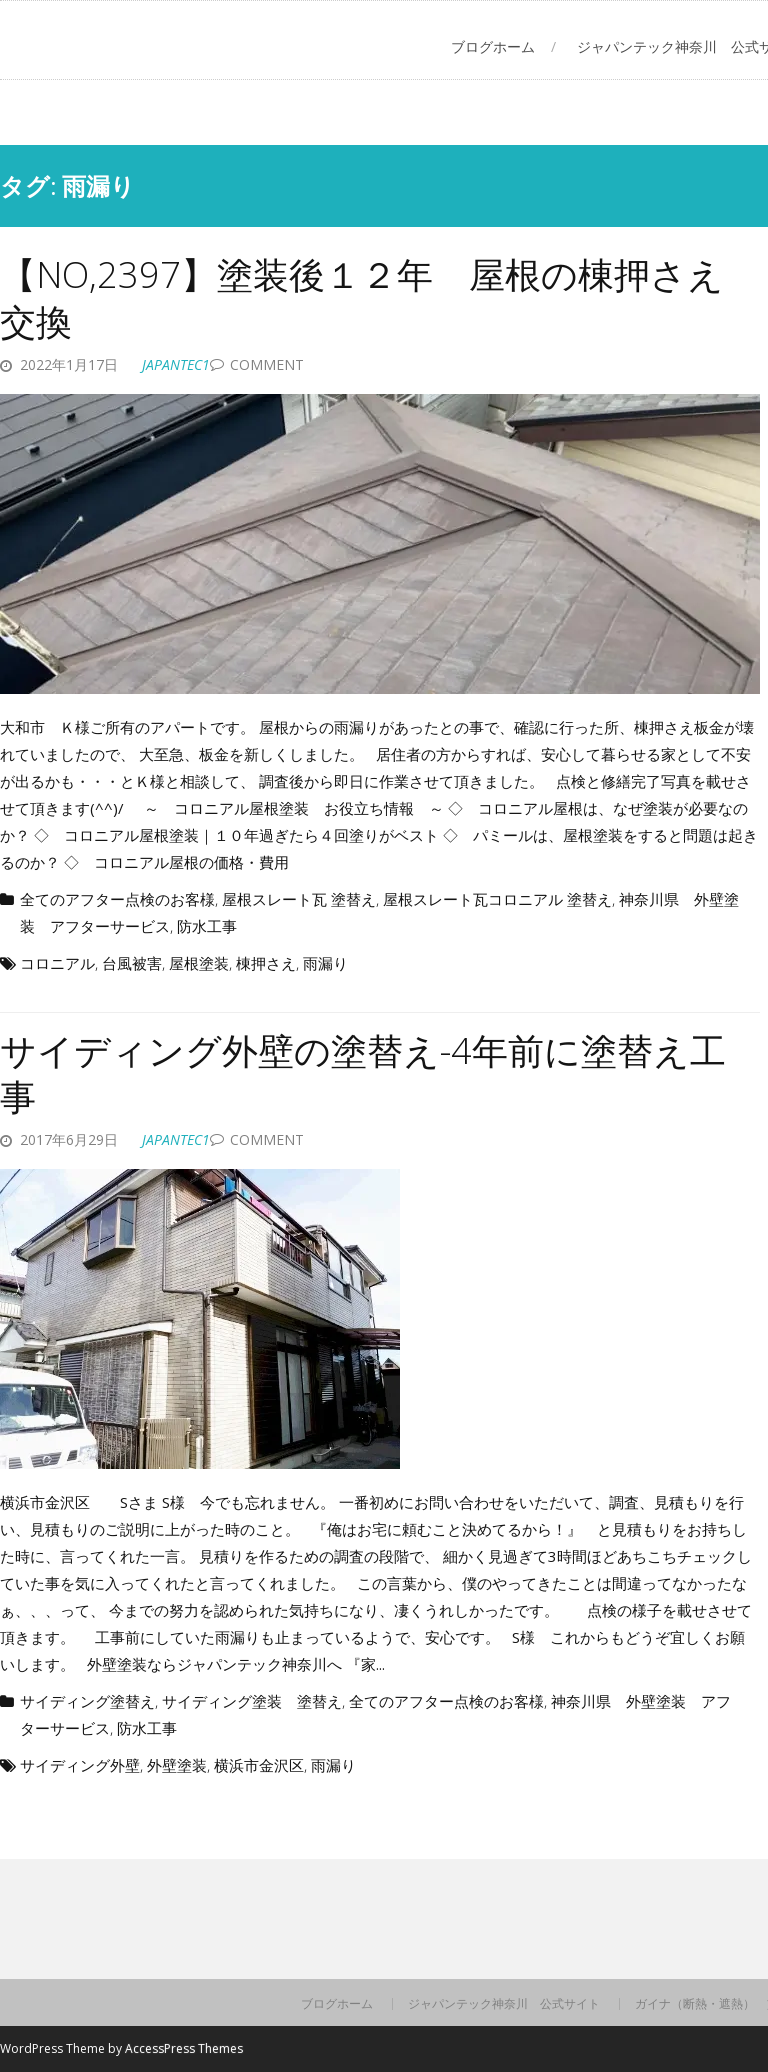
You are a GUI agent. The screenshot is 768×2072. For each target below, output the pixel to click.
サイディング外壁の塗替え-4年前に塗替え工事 (363, 1074)
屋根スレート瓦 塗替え (299, 899)
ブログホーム (493, 46)
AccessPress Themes (184, 2048)
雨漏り (325, 963)
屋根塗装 (199, 963)
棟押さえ (266, 963)
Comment (267, 364)
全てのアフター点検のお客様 (117, 899)
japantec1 (176, 364)
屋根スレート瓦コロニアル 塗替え (497, 899)
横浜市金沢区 (259, 1765)
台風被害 (132, 963)
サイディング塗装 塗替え (252, 1701)
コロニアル (57, 963)
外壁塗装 (177, 1765)
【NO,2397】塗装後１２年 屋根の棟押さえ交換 (362, 298)
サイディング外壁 (80, 1765)
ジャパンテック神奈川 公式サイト (504, 2004)
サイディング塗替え (87, 1701)
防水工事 (207, 926)
